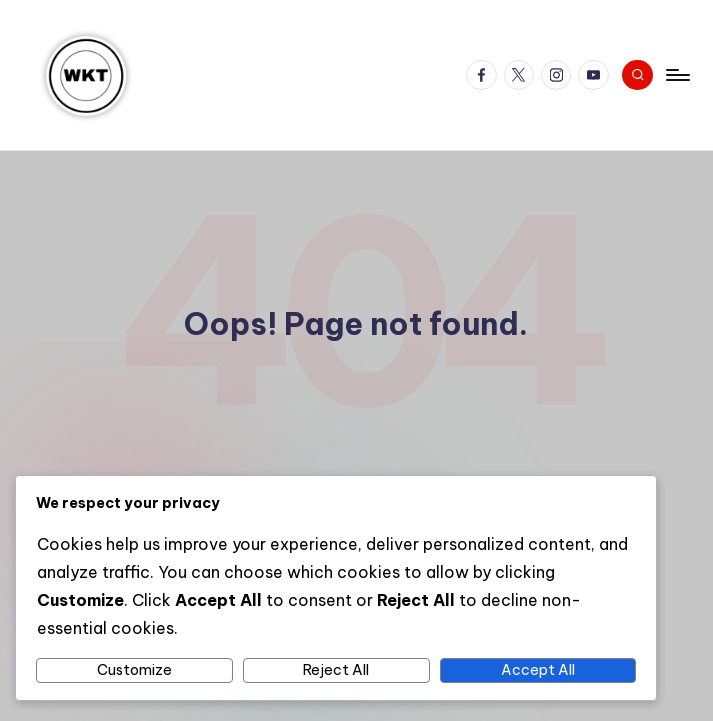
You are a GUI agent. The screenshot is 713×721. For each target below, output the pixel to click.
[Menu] (676, 75)
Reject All (336, 670)
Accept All (538, 670)
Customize (134, 670)
